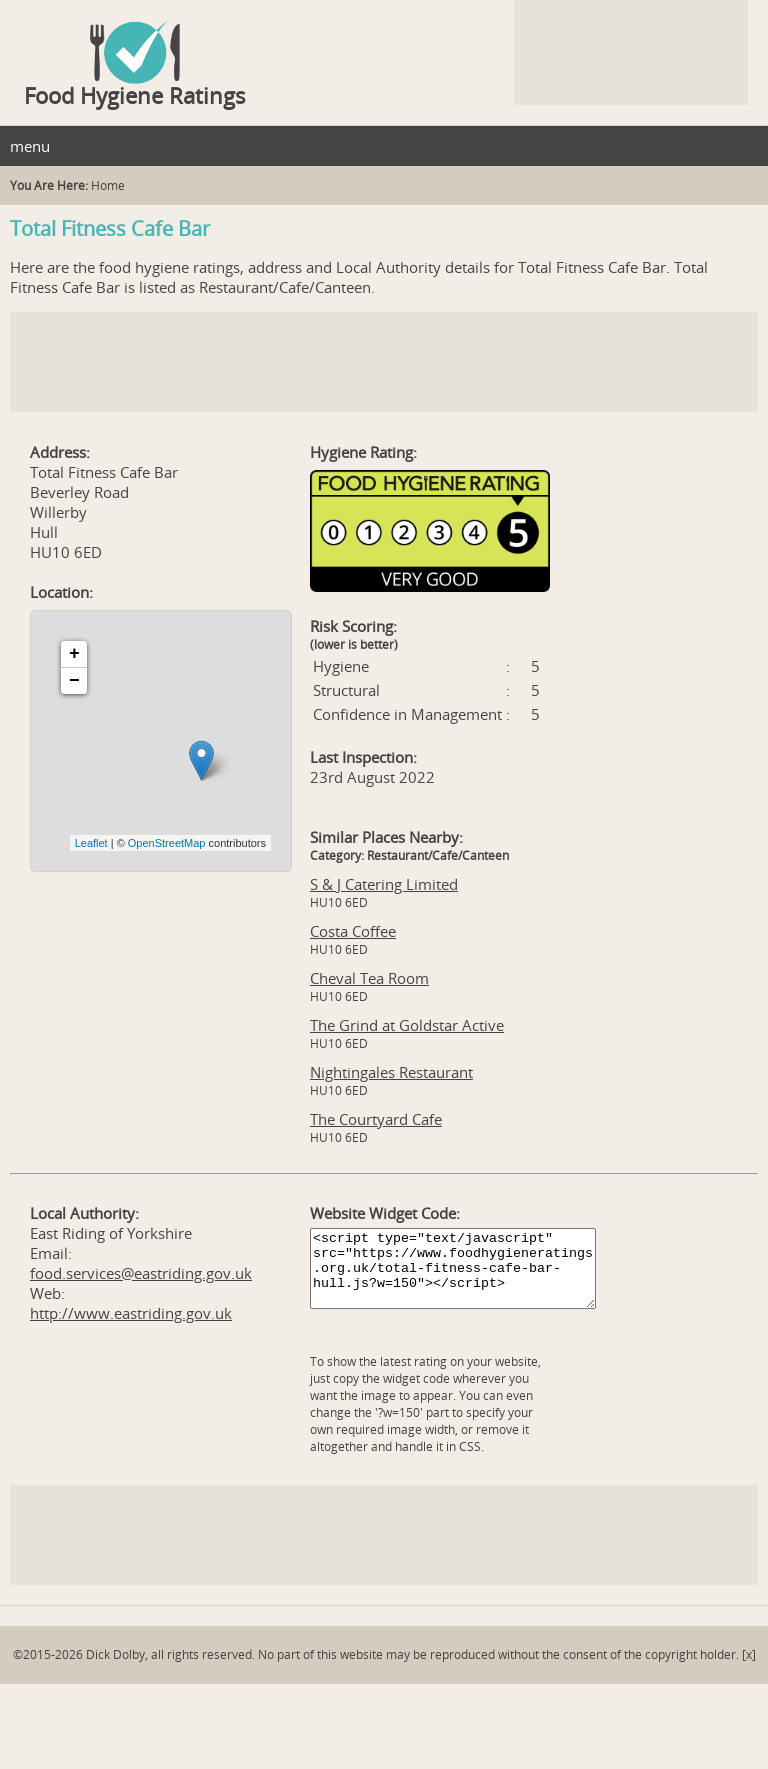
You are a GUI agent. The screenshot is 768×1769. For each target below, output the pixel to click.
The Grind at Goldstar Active (407, 1025)
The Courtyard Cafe (376, 1119)
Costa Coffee (353, 931)
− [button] (74, 681)
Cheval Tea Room (369, 978)
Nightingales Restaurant (391, 1072)
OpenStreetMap (167, 843)
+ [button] (74, 654)
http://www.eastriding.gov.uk (131, 1313)
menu (30, 146)
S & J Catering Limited (384, 884)
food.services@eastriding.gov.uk (141, 1273)
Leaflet (91, 843)
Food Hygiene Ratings (135, 95)
